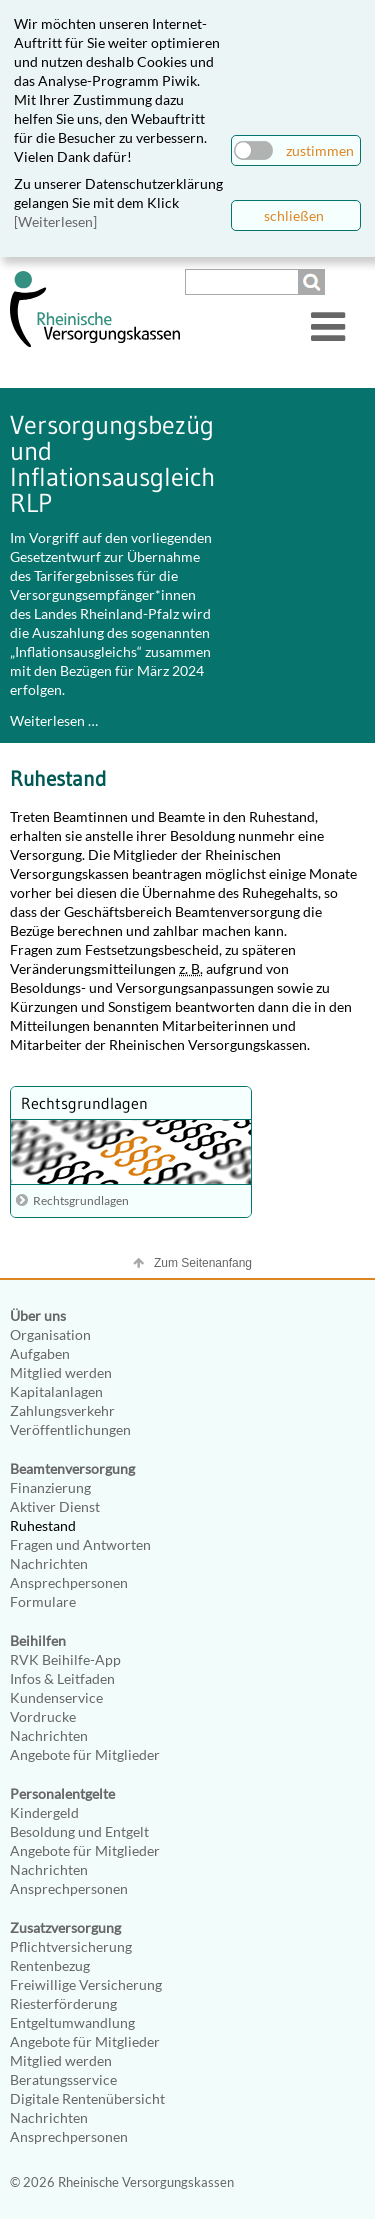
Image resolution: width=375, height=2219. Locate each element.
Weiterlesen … (54, 720)
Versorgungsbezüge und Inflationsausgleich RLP (118, 464)
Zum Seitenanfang (203, 1263)
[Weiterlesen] (55, 221)
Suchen (314, 282)
